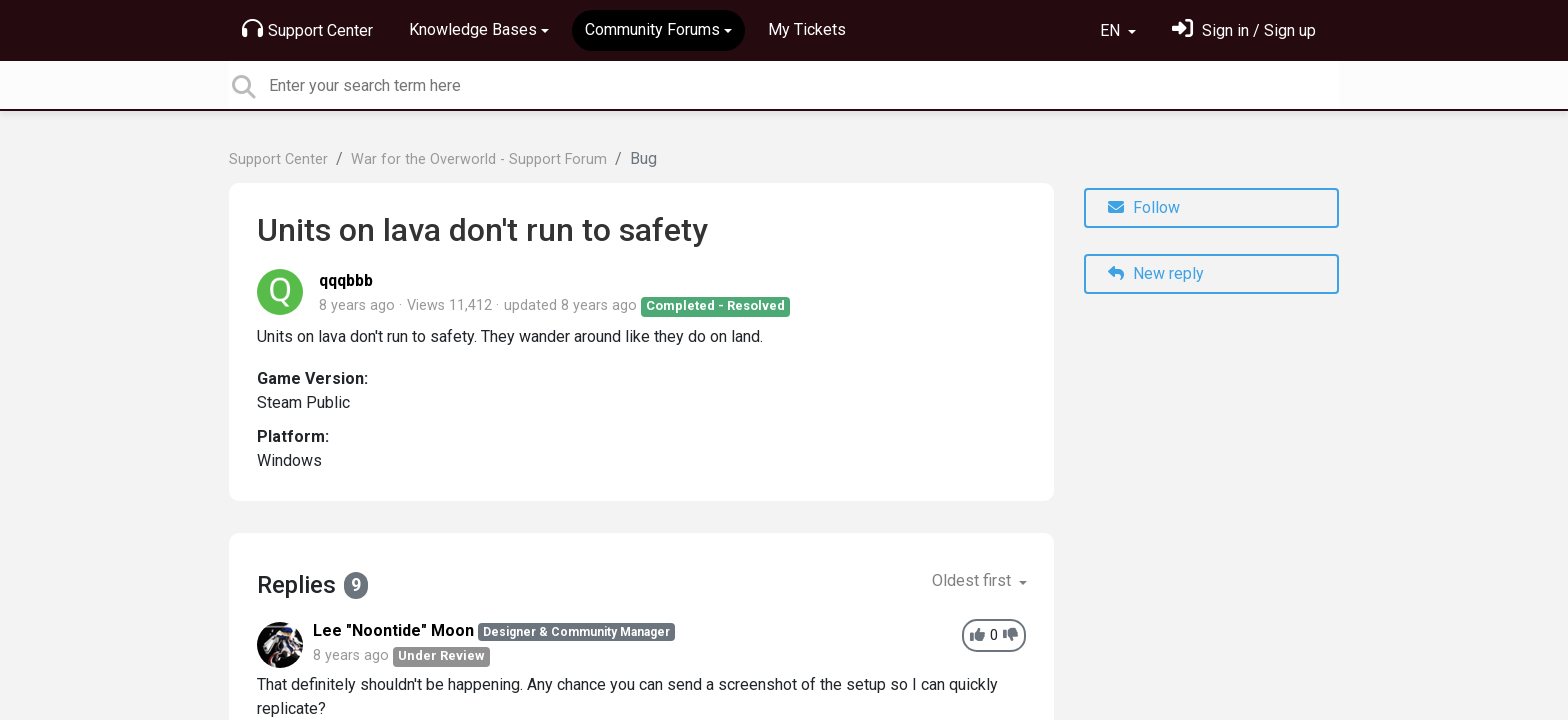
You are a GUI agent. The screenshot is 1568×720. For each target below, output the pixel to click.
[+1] (977, 635)
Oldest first (973, 580)
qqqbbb (346, 280)
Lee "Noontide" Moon (393, 630)
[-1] (1010, 635)
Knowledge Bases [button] (473, 29)
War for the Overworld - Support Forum (479, 159)
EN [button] (1112, 30)
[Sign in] (1244, 30)
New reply (1156, 273)
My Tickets (807, 29)
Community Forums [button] (652, 29)
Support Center (307, 29)
